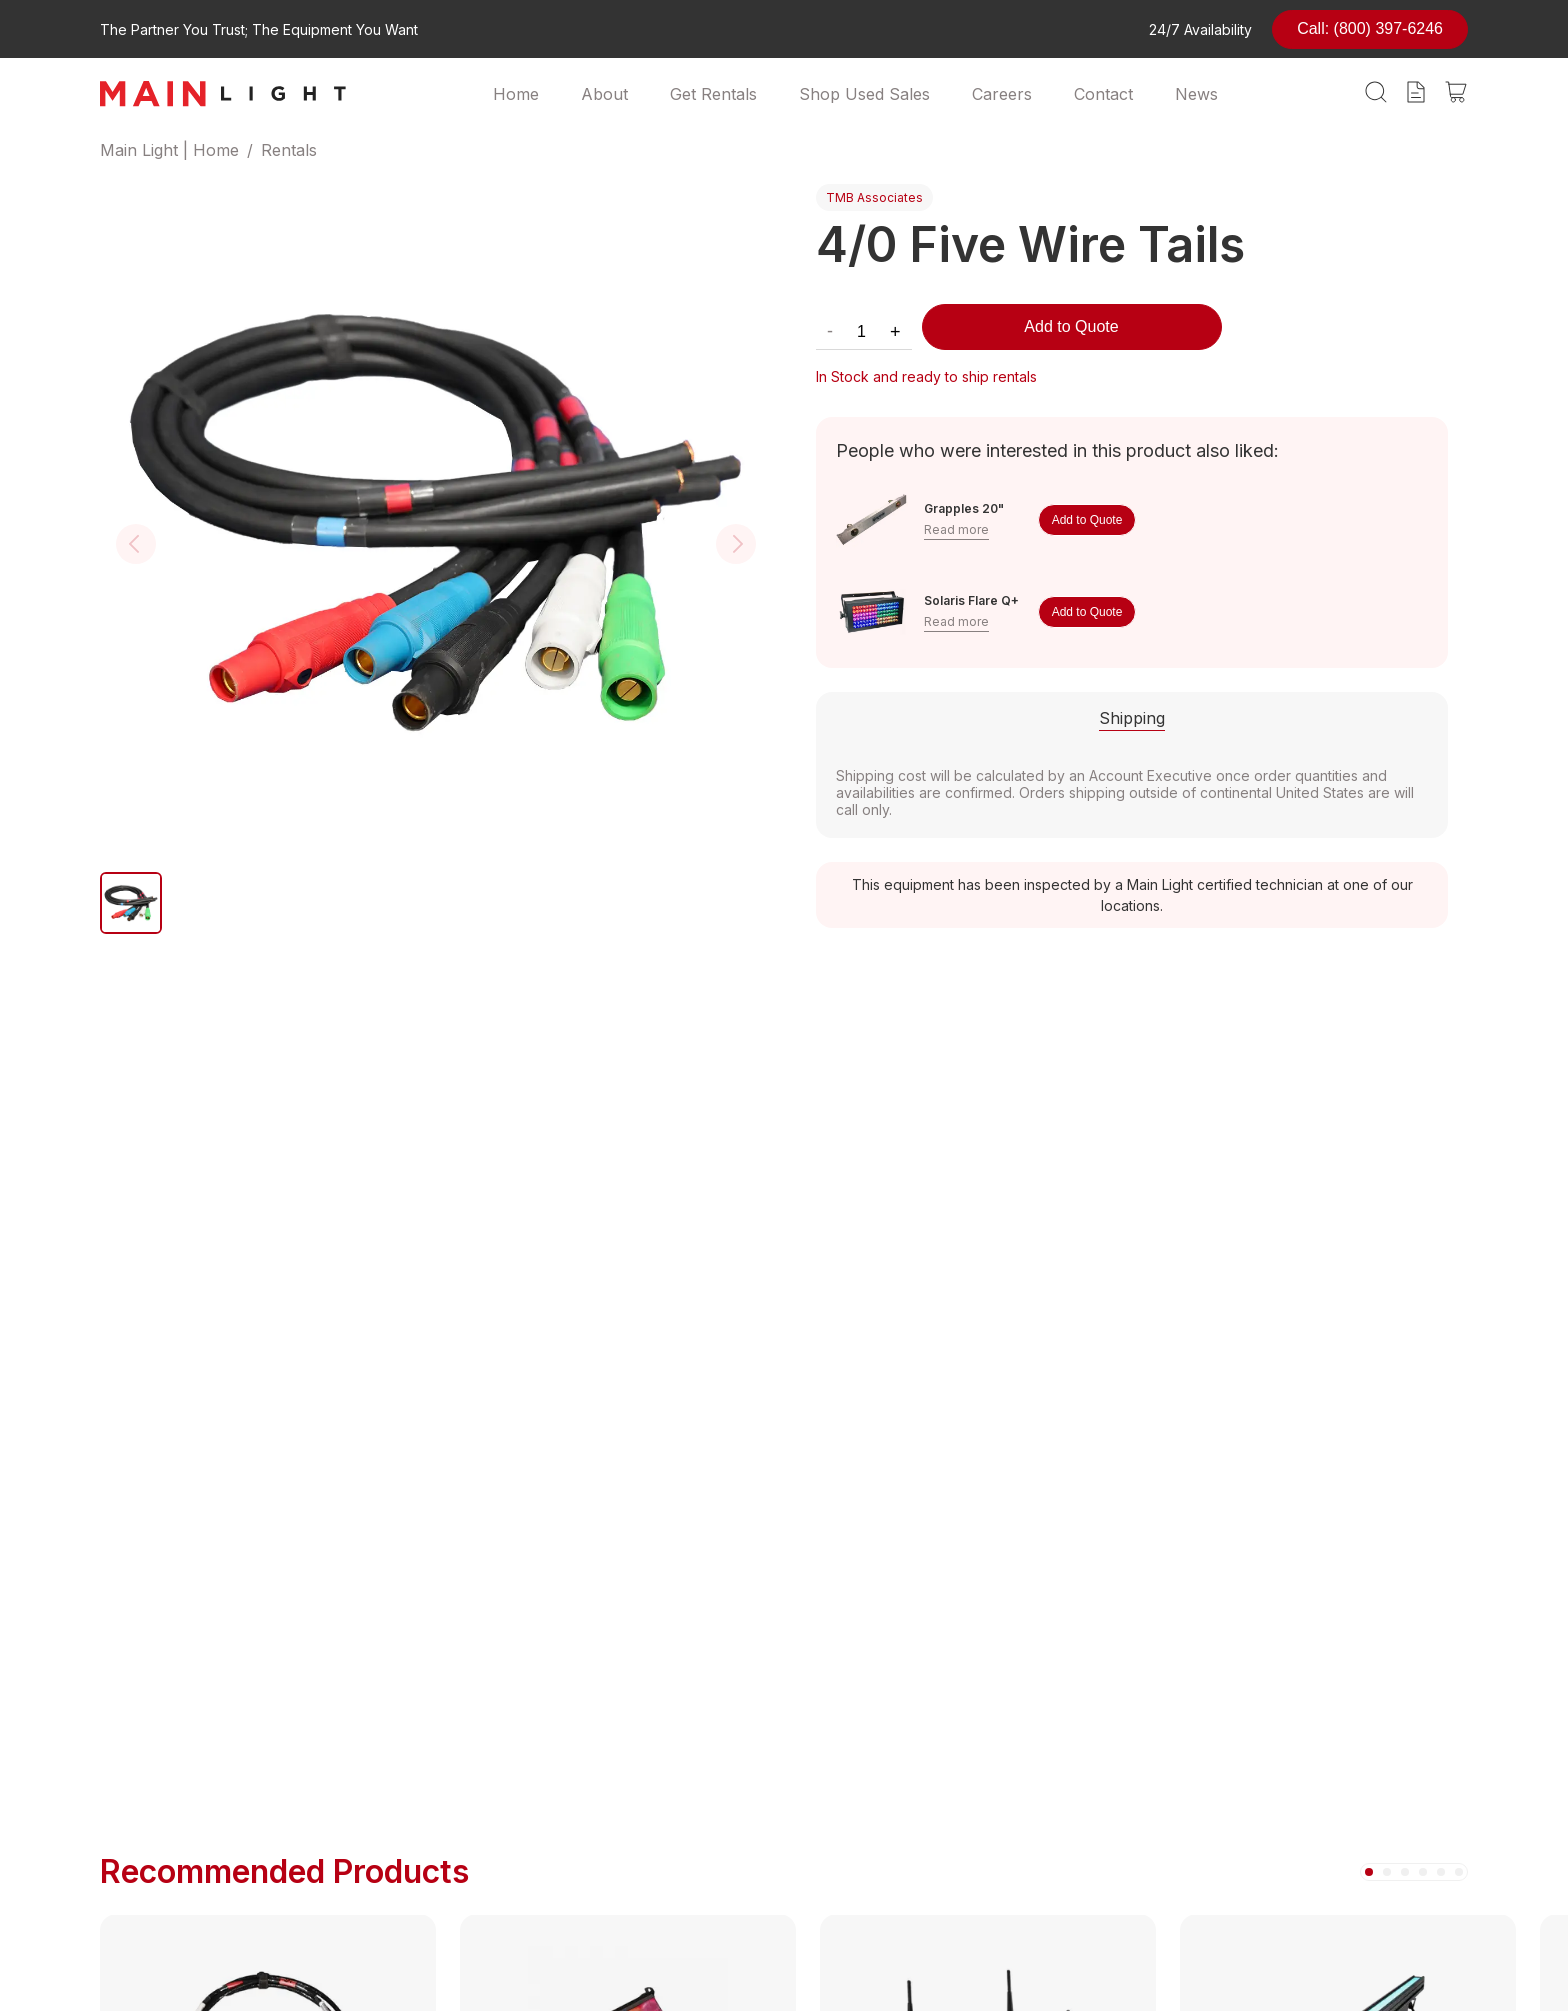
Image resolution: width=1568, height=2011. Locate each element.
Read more (956, 529)
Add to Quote (1071, 326)
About (604, 94)
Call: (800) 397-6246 (1370, 28)
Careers (1002, 94)
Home (516, 94)
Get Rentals (713, 94)
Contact (1103, 94)
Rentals (289, 150)
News (1196, 94)
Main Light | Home (169, 150)
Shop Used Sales (864, 94)
